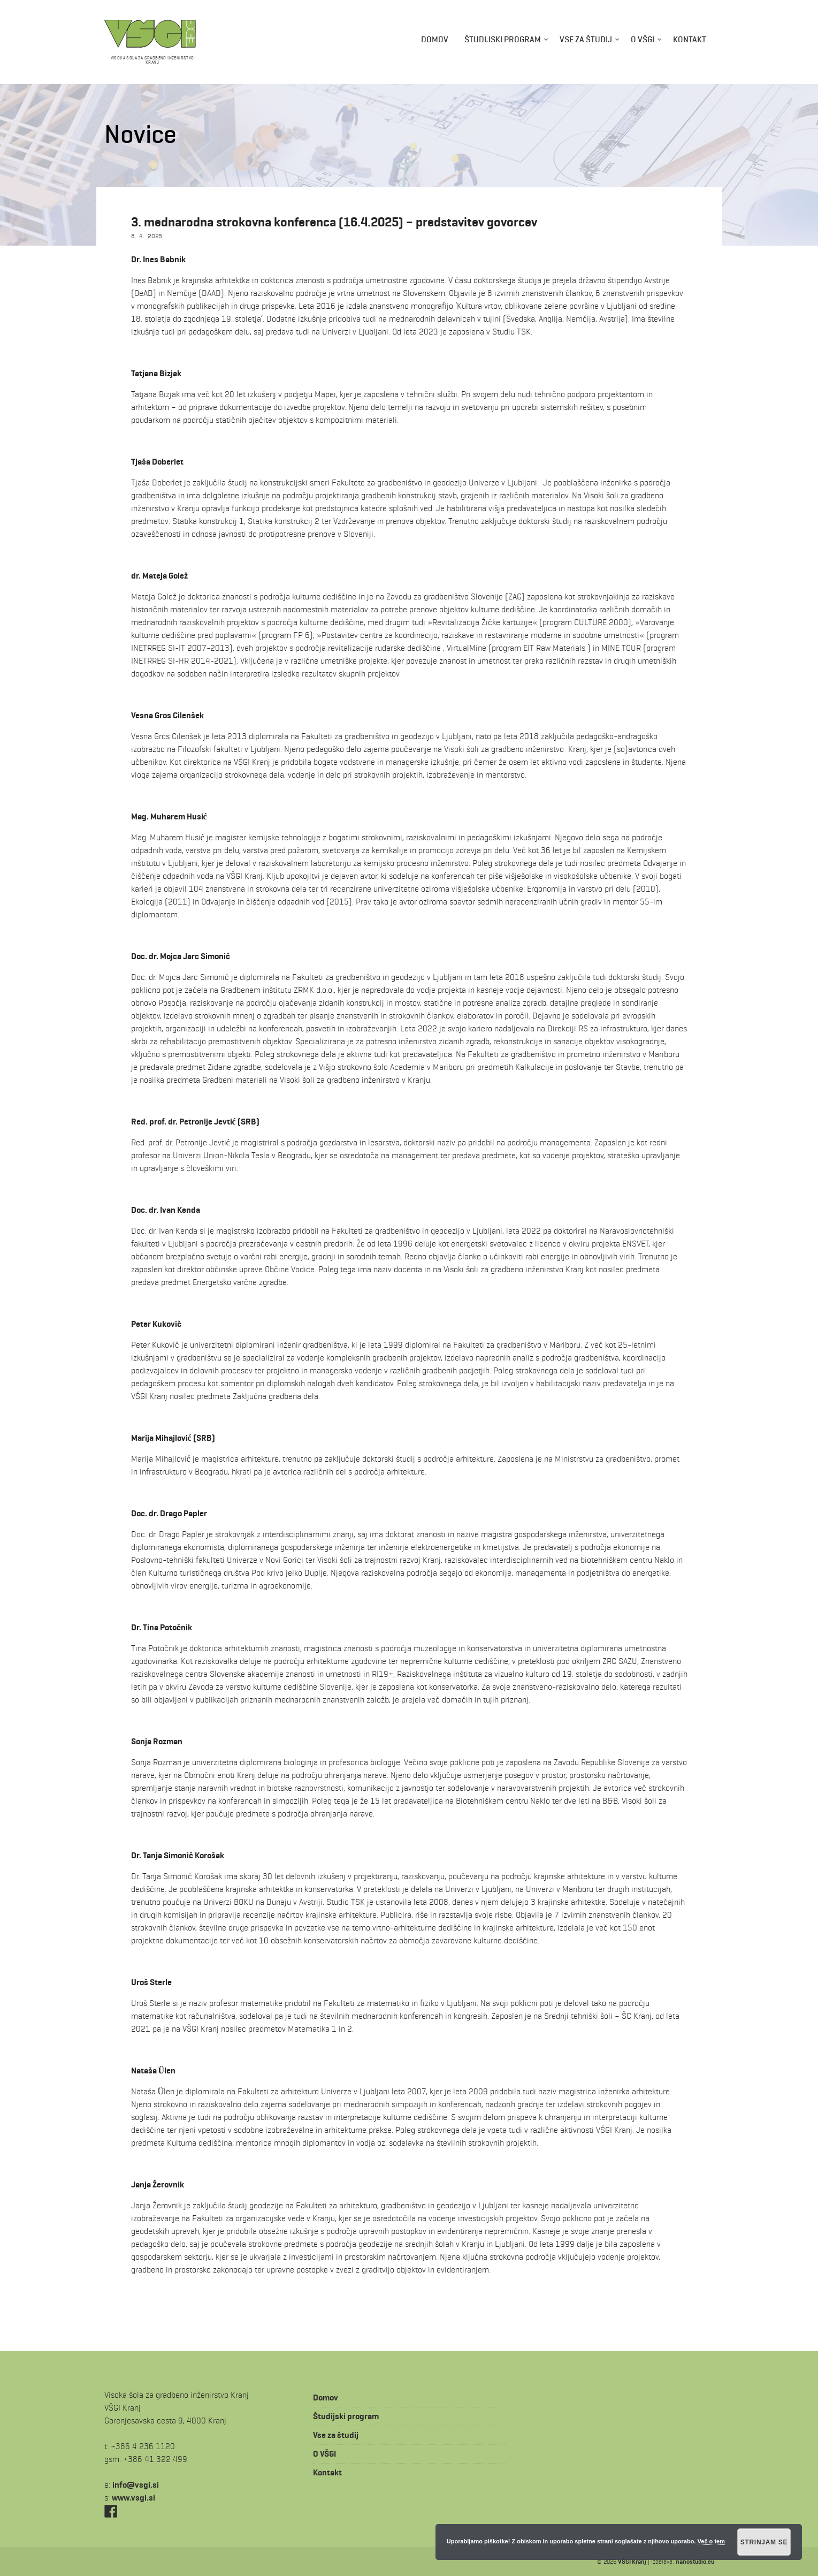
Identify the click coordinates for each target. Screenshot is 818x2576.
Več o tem (711, 2541)
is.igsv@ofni (135, 2485)
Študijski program (502, 39)
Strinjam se (764, 2542)
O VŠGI (642, 39)
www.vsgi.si (133, 2498)
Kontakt (689, 39)
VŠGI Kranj (632, 2561)
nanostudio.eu (695, 2561)
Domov (434, 39)
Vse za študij (586, 39)
